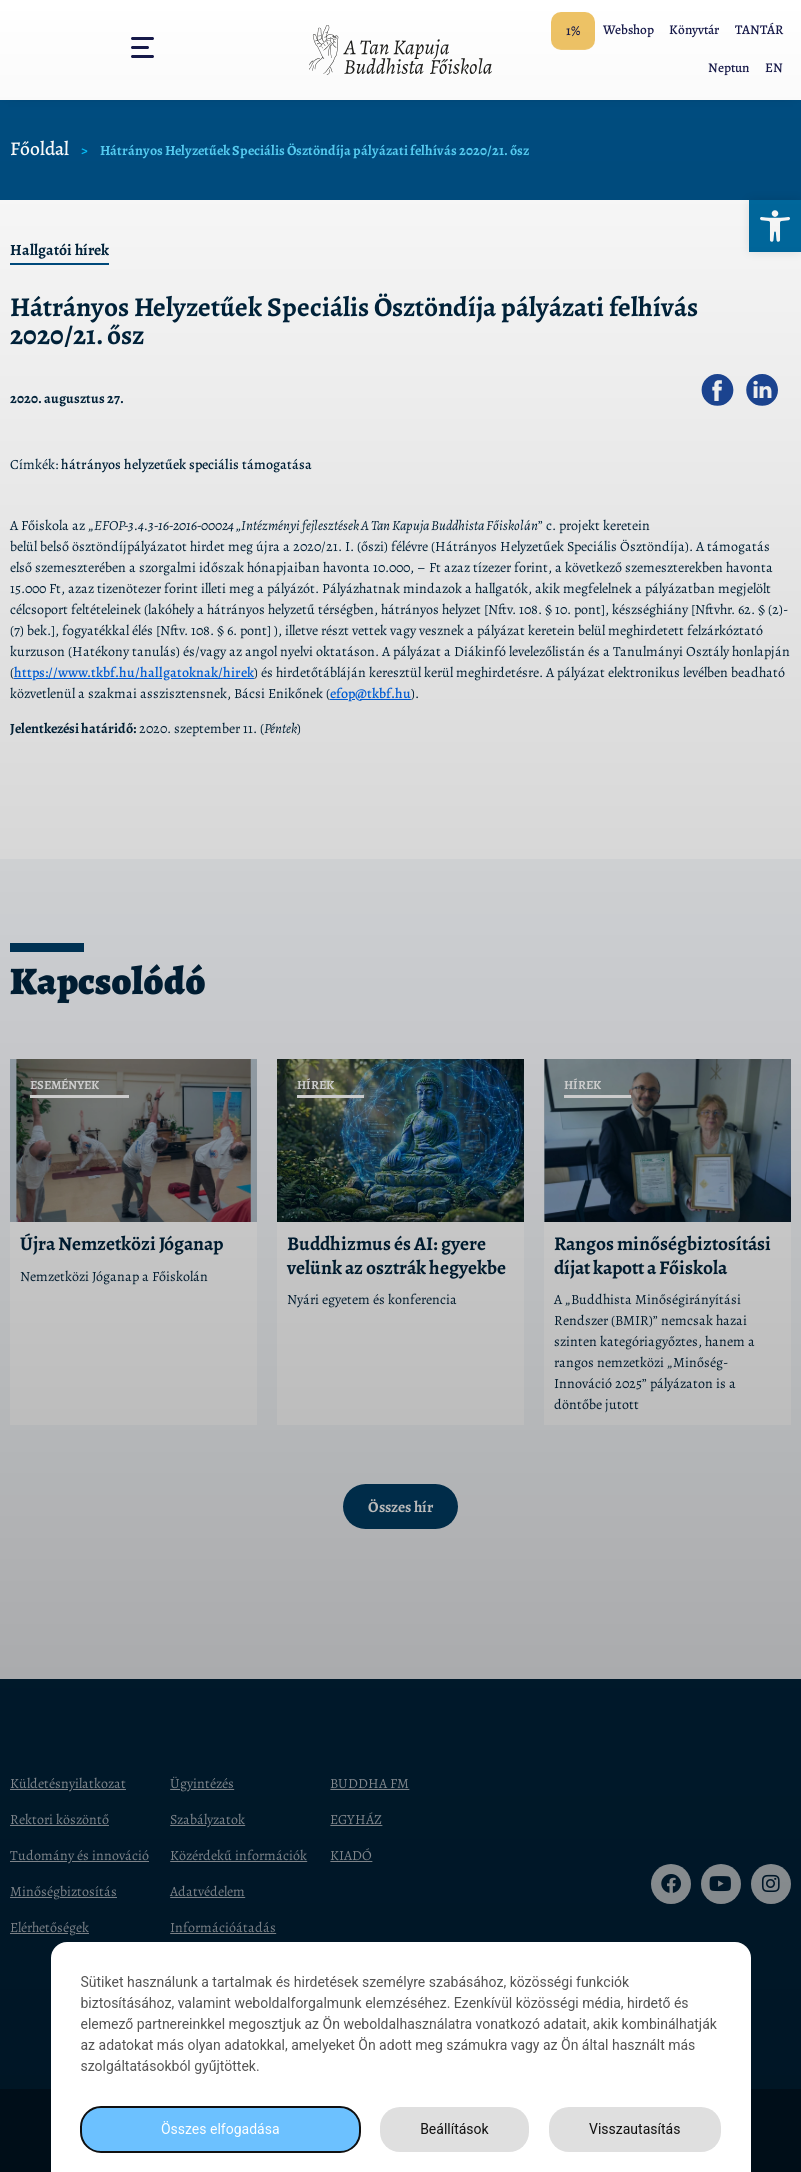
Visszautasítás (634, 2129)
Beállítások (454, 2129)
